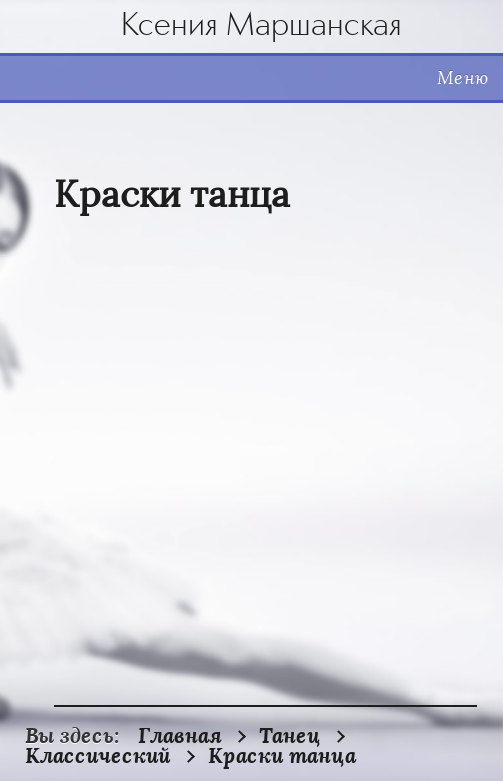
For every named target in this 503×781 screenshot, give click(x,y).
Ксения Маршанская (261, 26)
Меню (462, 78)
